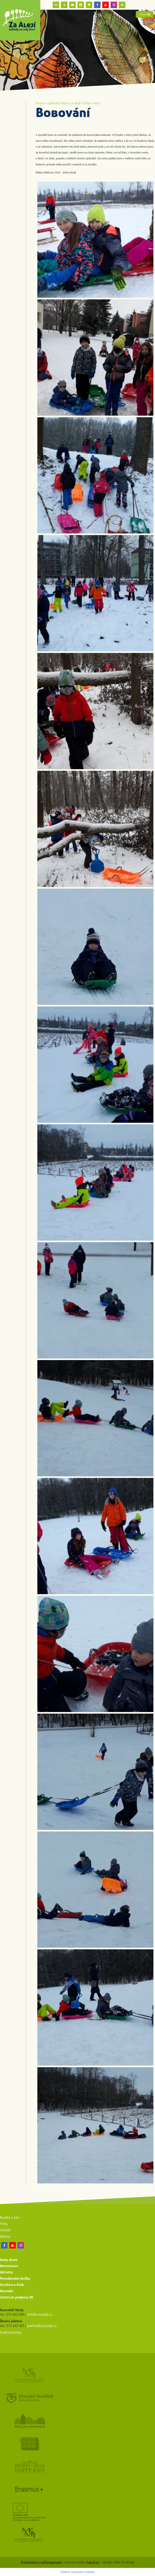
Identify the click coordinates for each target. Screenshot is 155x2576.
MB (96, 103)
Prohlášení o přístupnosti (41, 2562)
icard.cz (93, 2562)
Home (40, 103)
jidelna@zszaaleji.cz (42, 2326)
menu (144, 14)
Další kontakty (10, 2332)
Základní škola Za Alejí (64, 103)
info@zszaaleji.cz (39, 2314)
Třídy (86, 103)
